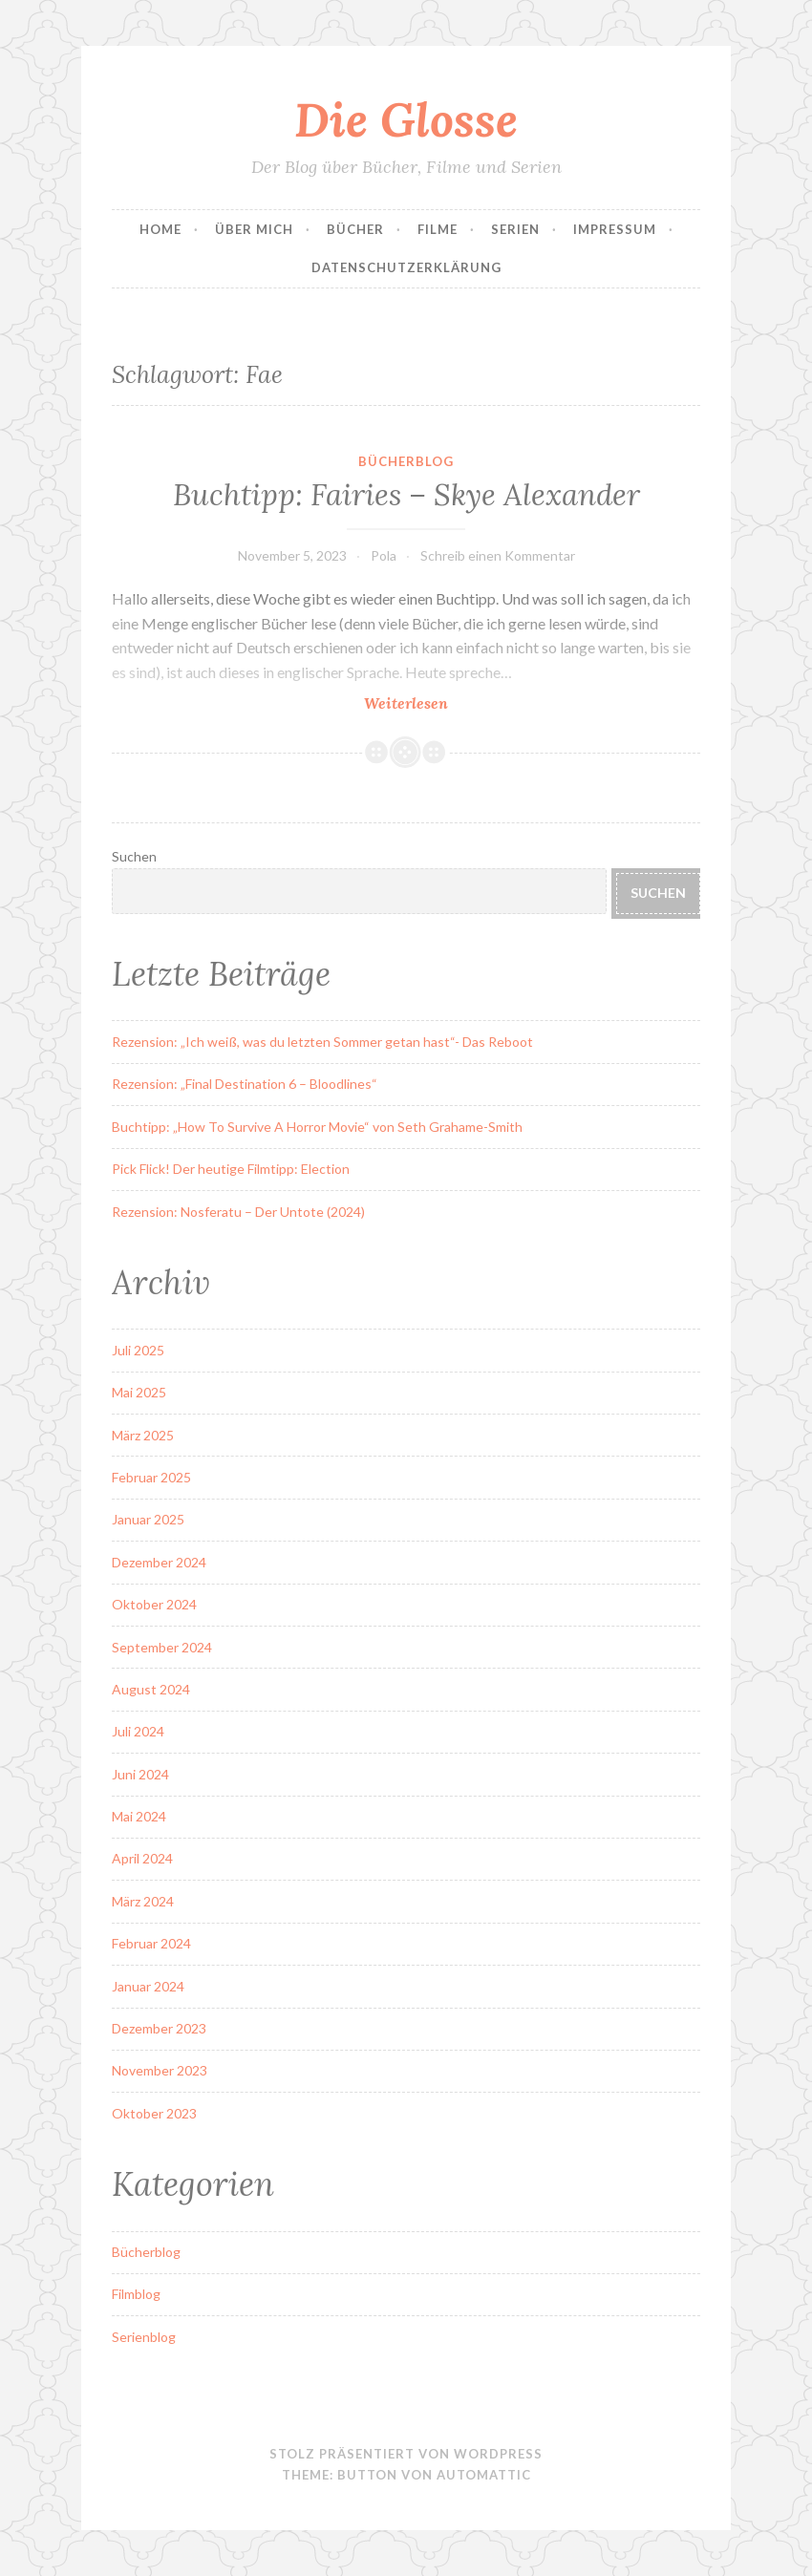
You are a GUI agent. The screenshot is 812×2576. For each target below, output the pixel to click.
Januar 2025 (148, 1519)
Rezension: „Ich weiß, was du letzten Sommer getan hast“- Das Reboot (322, 1041)
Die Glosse (406, 119)
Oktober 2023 (154, 2113)
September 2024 (162, 1647)
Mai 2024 (139, 1816)
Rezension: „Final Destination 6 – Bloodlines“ (244, 1083)
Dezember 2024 (159, 1562)
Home (160, 229)
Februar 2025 (151, 1477)
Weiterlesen (442, 702)
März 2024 (143, 1901)
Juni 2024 (140, 1774)
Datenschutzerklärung (406, 267)
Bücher (355, 229)
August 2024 (151, 1689)
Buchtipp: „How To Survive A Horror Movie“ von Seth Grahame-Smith (317, 1126)
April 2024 (142, 1858)
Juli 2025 (138, 1350)
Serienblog (144, 2337)
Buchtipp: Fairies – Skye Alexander (406, 495)
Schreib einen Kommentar (497, 555)
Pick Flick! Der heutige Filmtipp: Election (231, 1168)
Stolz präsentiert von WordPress (406, 2453)
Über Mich (254, 229)
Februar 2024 (151, 1943)
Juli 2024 (138, 1731)
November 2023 (159, 2070)
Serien (515, 229)
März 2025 (143, 1435)
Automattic (484, 2474)
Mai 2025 (139, 1392)
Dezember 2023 (159, 2028)
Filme (437, 229)
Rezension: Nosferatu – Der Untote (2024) (238, 1211)
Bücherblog (406, 461)
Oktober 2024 (154, 1604)
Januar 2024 (148, 1986)
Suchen (134, 856)
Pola (383, 555)
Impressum (614, 229)
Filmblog (136, 2294)
